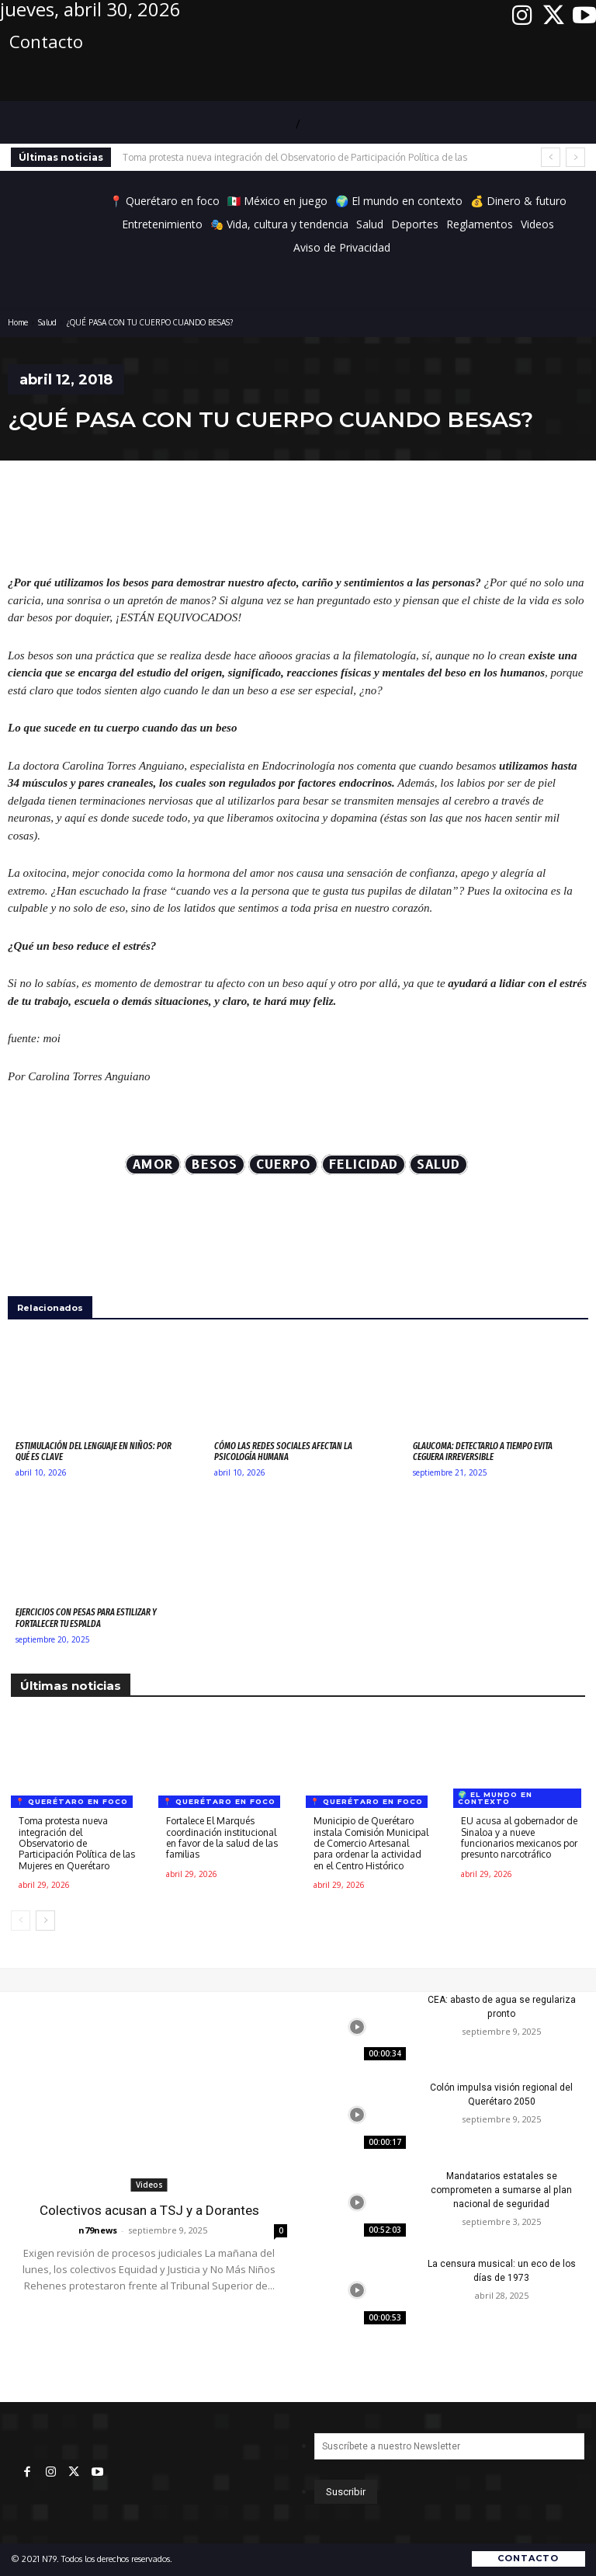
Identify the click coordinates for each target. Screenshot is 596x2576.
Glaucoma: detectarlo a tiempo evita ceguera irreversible (483, 1451)
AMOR (153, 1164)
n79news (97, 2229)
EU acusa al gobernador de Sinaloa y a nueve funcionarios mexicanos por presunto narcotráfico (519, 1837)
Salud (47, 322)
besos (214, 1164)
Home (18, 322)
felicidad (363, 1164)
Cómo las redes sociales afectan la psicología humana (283, 1451)
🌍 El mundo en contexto (495, 1798)
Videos (149, 2184)
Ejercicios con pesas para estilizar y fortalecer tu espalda (86, 1618)
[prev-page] (20, 1920)
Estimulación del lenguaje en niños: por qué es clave (94, 1451)
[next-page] (45, 1920)
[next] (575, 157)
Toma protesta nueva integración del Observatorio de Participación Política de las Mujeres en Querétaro (77, 1843)
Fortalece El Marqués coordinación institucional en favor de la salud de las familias (222, 1837)
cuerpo (283, 1164)
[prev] (550, 157)
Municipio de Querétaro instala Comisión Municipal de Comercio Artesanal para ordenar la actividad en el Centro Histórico (371, 1843)
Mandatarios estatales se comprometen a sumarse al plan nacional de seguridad (501, 2190)
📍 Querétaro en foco (72, 1801)
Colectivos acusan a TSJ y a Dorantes (149, 2210)
